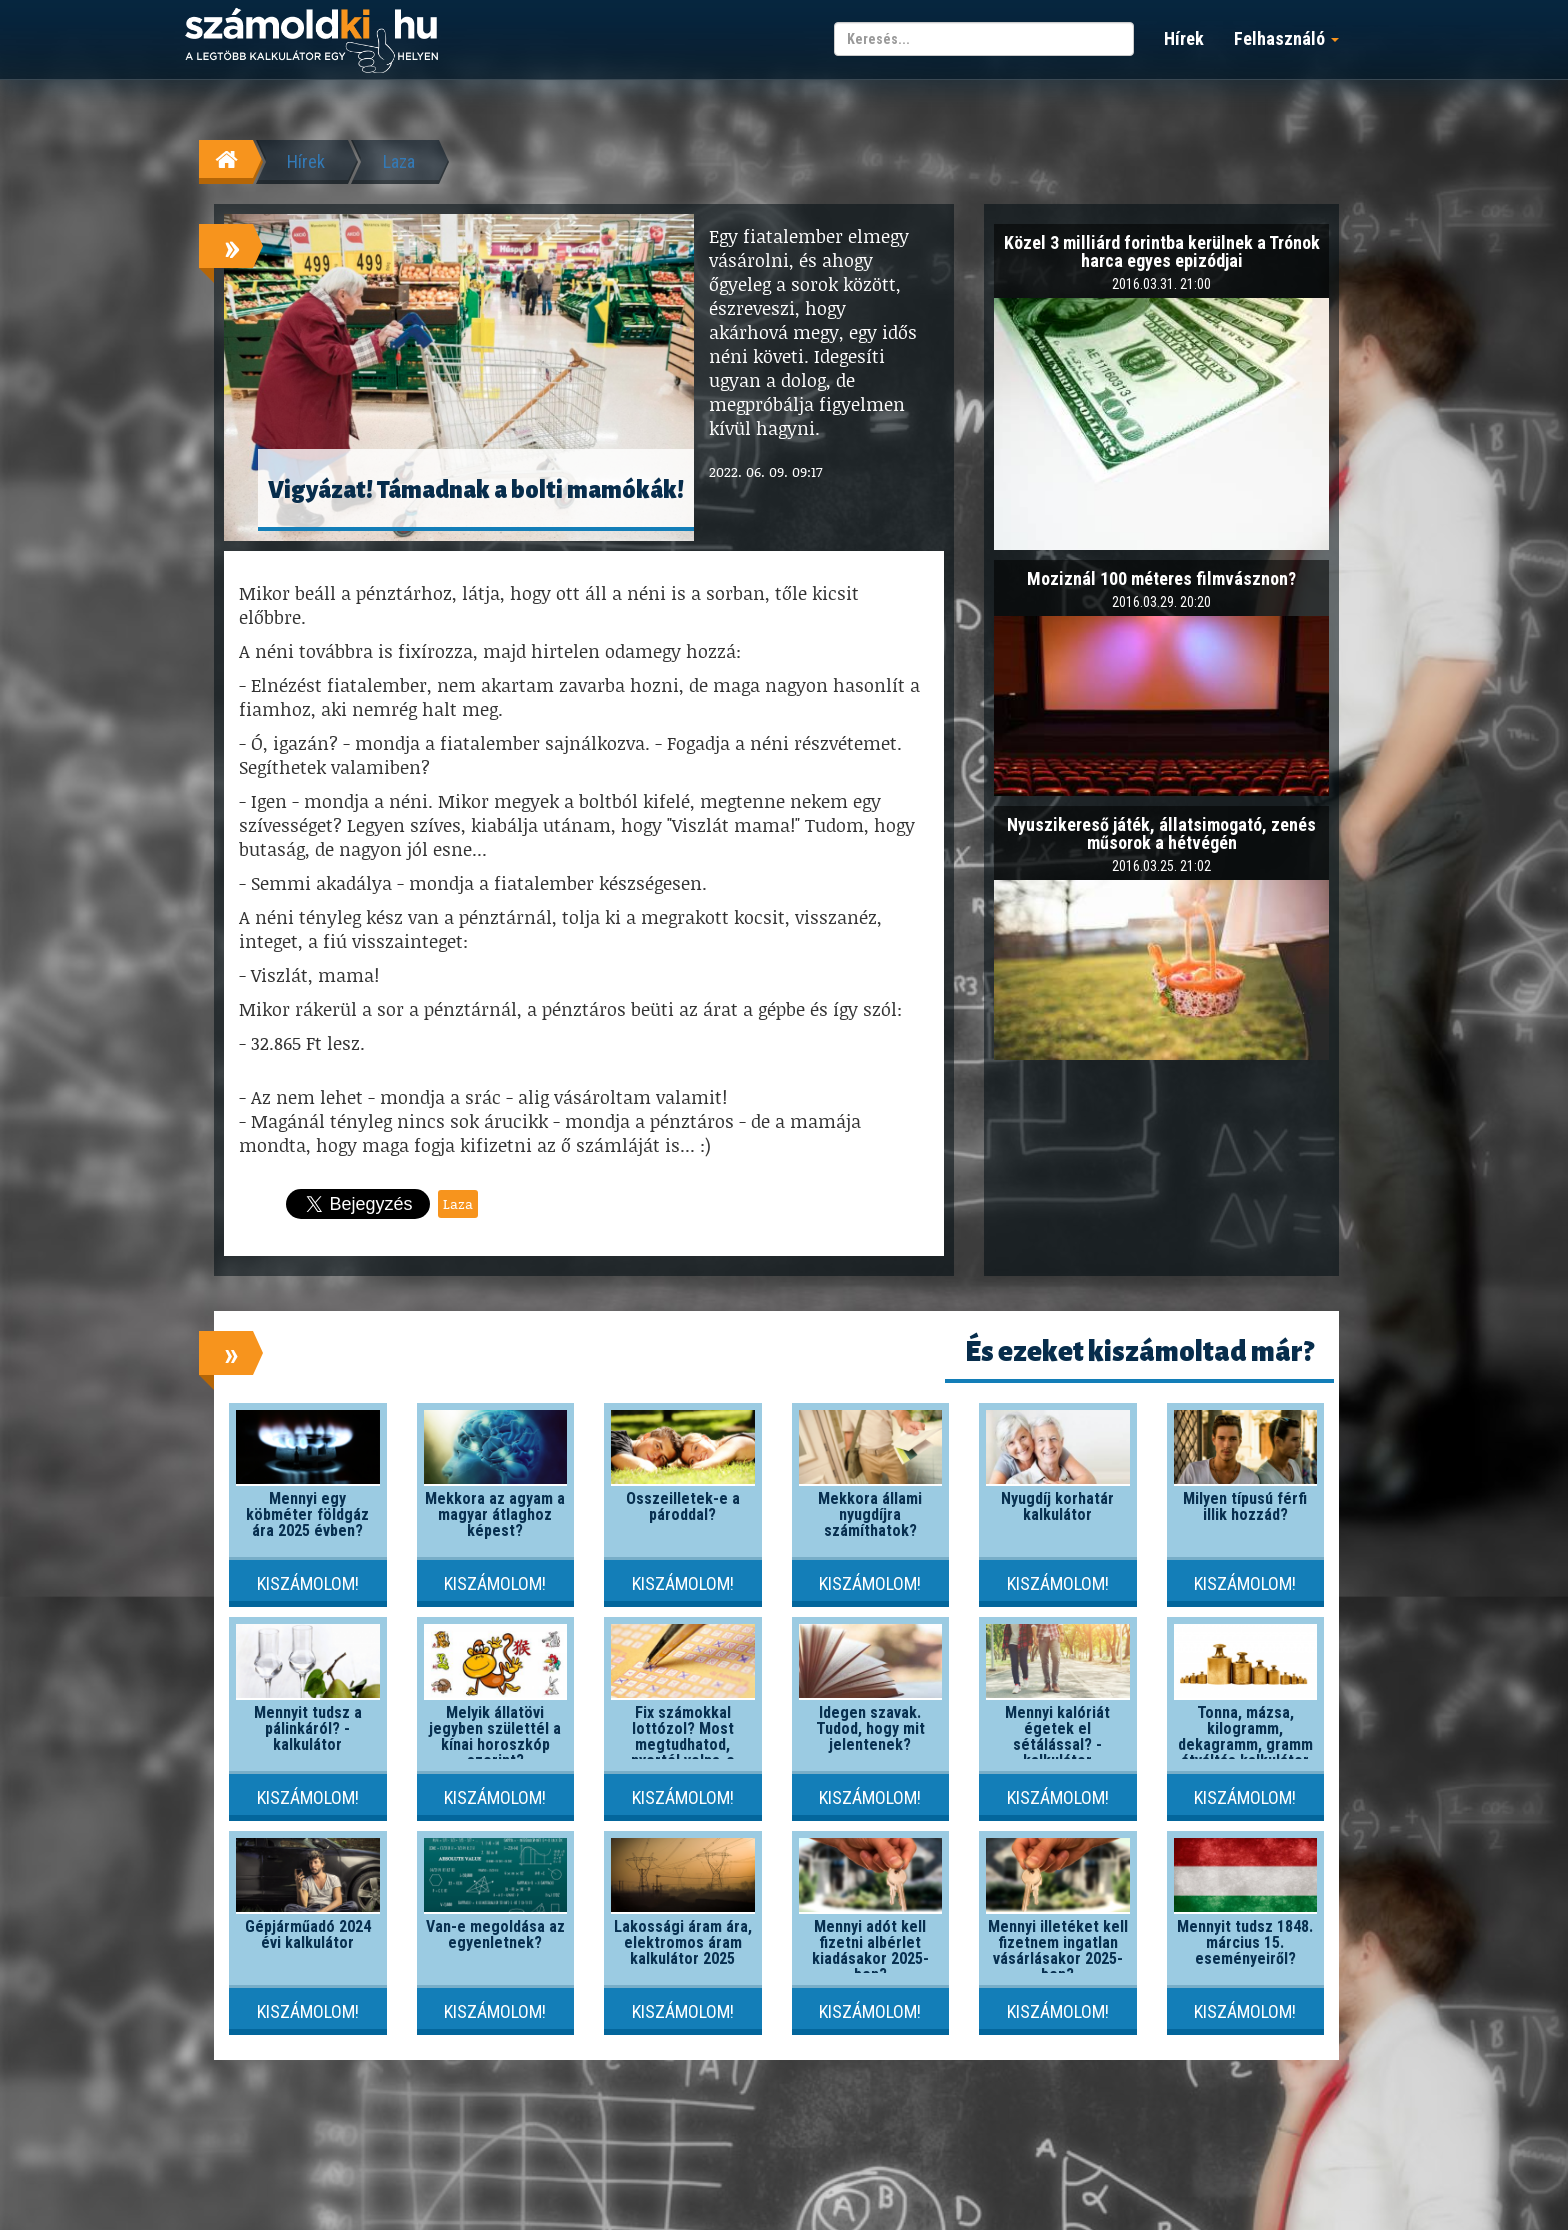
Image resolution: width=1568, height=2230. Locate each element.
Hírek (1184, 38)
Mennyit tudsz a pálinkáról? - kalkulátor (308, 1728)
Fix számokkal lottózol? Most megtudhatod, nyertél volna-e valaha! (683, 1744)
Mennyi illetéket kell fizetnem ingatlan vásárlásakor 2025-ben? (1058, 1950)
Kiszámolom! (308, 1583)
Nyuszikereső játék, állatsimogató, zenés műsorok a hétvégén (1161, 833)
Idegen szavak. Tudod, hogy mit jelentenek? (870, 1728)
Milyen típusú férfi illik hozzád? (1245, 1506)
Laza (399, 161)
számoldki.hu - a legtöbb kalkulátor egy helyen (311, 41)
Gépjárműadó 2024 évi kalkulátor (308, 1934)
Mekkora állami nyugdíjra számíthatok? (870, 1514)
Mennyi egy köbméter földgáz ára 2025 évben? (307, 1514)
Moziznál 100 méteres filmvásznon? (1161, 578)
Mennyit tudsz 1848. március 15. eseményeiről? (1245, 1942)
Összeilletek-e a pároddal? (683, 1506)
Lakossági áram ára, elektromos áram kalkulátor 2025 (683, 1942)
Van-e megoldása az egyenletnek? (495, 1934)
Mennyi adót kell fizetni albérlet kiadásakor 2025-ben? (870, 1950)
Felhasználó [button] (1286, 38)
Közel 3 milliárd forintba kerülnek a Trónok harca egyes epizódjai (1162, 251)
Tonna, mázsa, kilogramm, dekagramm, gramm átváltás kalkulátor (1245, 1736)
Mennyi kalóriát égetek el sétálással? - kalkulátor (1057, 1736)
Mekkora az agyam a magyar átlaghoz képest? (495, 1514)
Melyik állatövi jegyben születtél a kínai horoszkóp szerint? (495, 1736)
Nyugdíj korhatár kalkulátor (1057, 1506)
